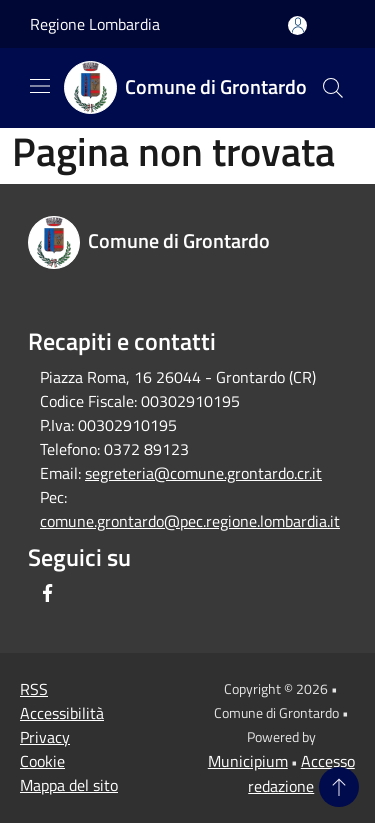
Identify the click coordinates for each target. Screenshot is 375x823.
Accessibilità (62, 713)
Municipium (248, 761)
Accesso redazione (301, 773)
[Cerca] (333, 88)
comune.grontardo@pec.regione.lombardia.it (190, 521)
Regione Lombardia (95, 24)
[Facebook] (48, 593)
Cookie (42, 761)
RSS (34, 689)
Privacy (45, 737)
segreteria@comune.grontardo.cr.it (203, 473)
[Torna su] (339, 787)
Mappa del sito (69, 785)
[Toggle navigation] (40, 86)
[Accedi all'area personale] (297, 25)
